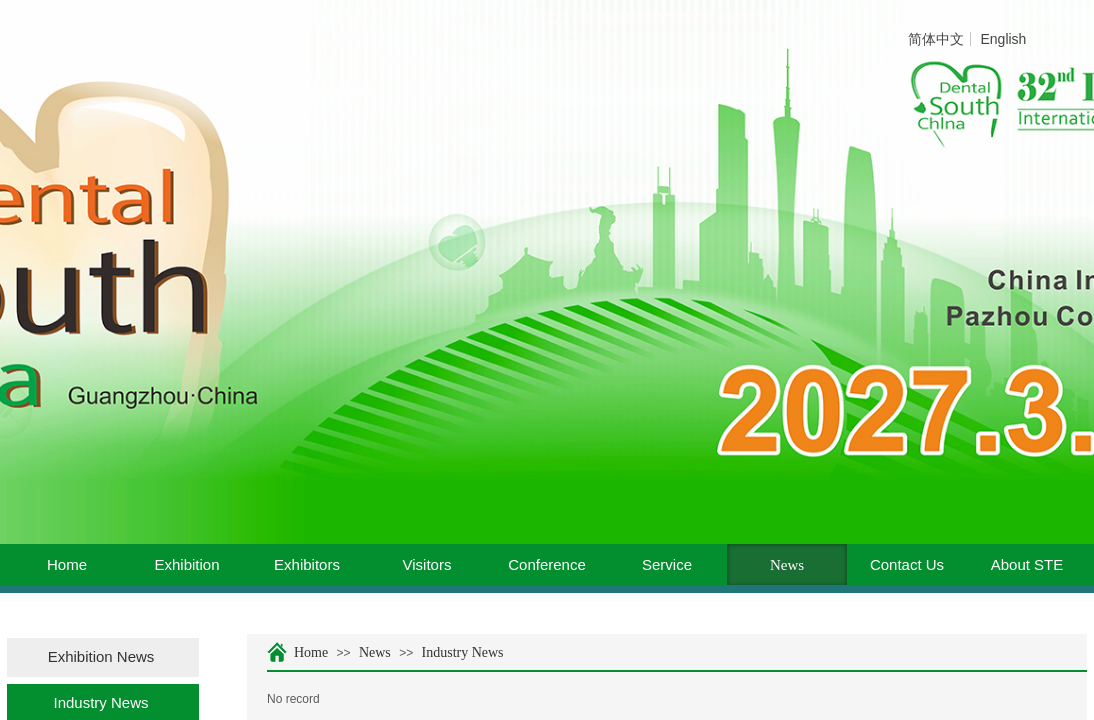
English (1003, 39)
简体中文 (936, 39)
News (787, 565)
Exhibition (186, 564)
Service (667, 564)
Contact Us (907, 564)
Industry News (463, 652)
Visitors (427, 564)
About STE (1027, 564)
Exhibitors (307, 564)
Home (67, 564)
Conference (547, 564)
